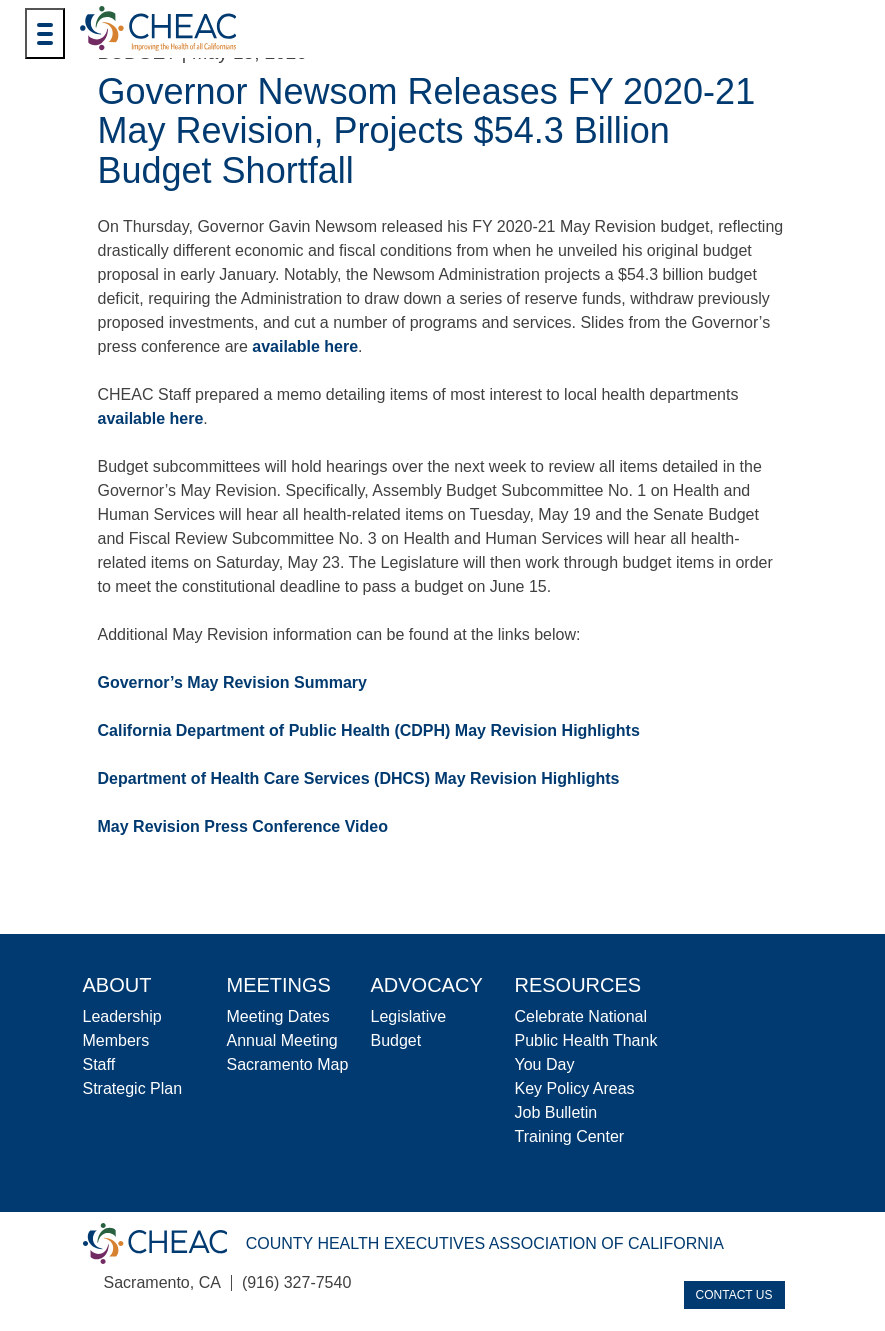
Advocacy (427, 985)
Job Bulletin (556, 1112)
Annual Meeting (282, 1040)
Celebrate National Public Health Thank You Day (586, 1040)
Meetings (279, 985)
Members (116, 1040)
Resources (578, 985)
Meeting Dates (278, 1016)
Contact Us (734, 1295)
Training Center (570, 1136)
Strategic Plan (133, 1088)
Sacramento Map (288, 1064)
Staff (99, 1064)
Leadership (122, 1016)
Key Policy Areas (575, 1088)
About (117, 985)
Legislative (409, 1016)
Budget (396, 1040)
